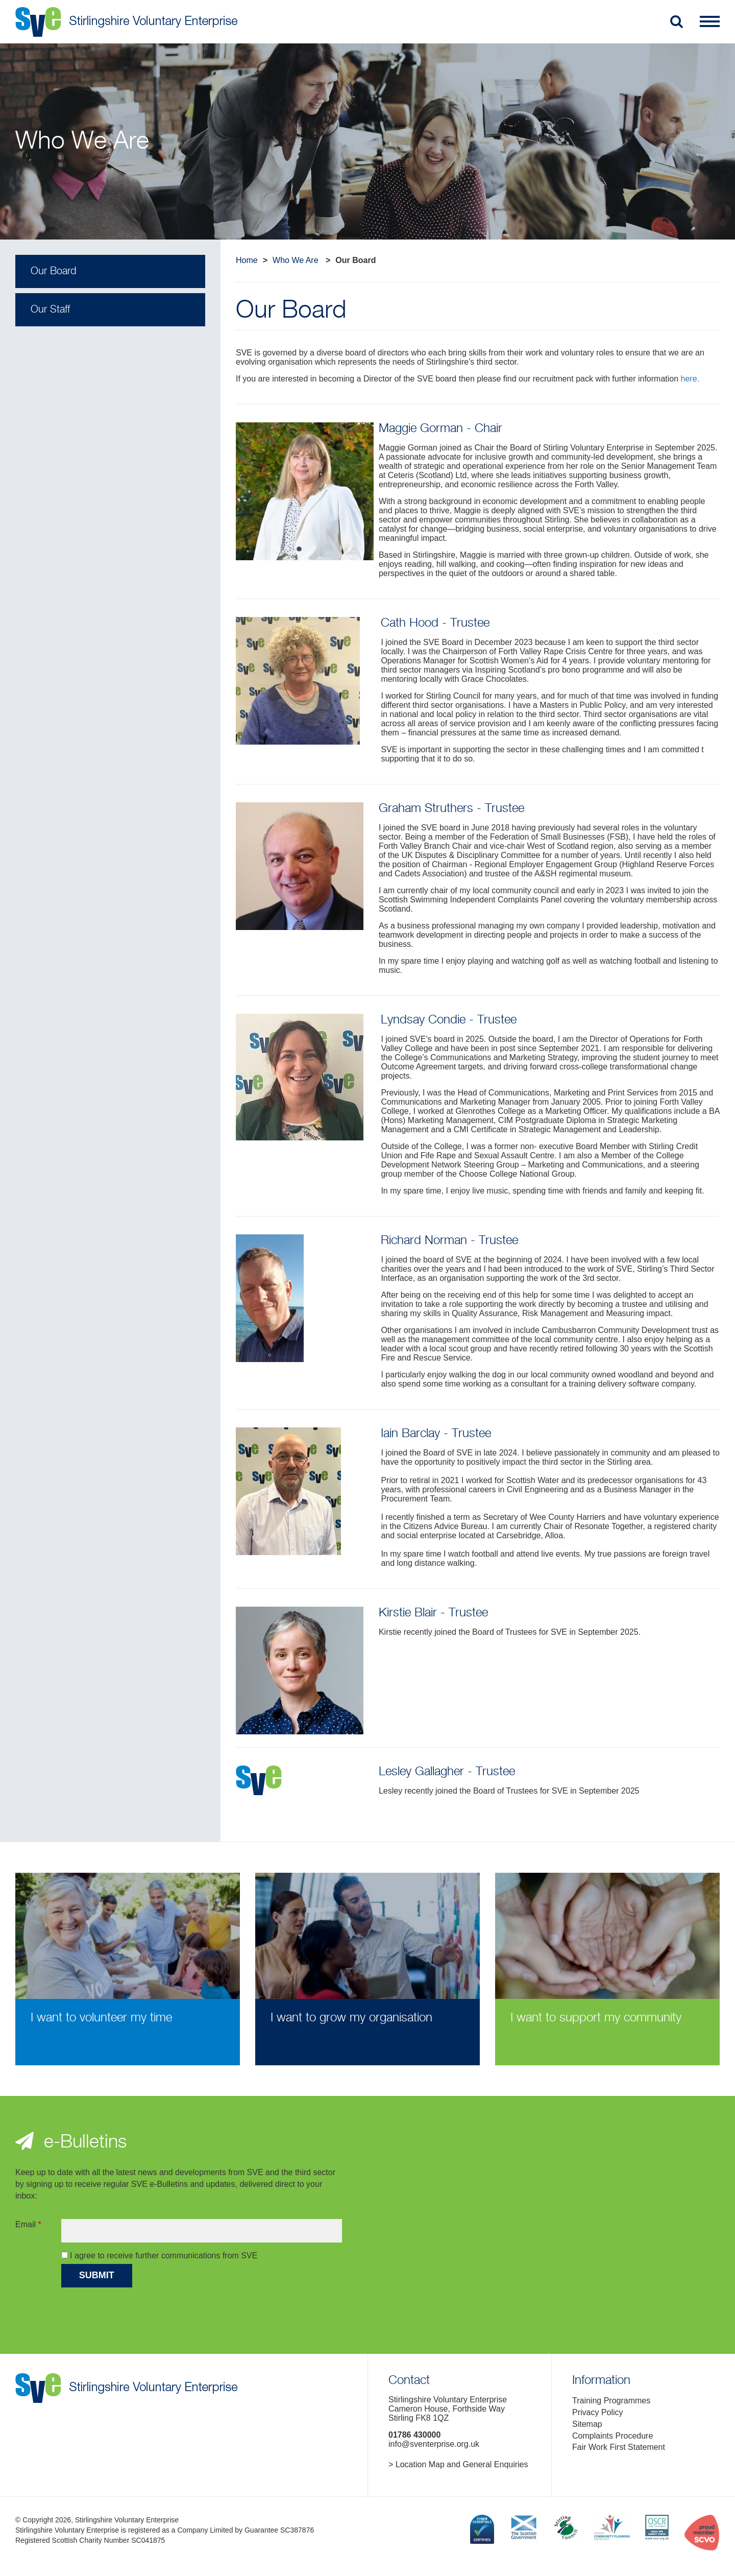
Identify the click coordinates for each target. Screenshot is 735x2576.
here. (690, 378)
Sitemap (587, 2424)
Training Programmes (611, 2400)
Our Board (53, 271)
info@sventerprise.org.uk (433, 2444)
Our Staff (50, 309)
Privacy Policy (597, 2412)
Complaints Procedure (612, 2435)
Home (247, 260)
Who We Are (295, 260)
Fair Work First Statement (618, 2447)
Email (28, 2224)
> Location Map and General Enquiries (458, 2464)
